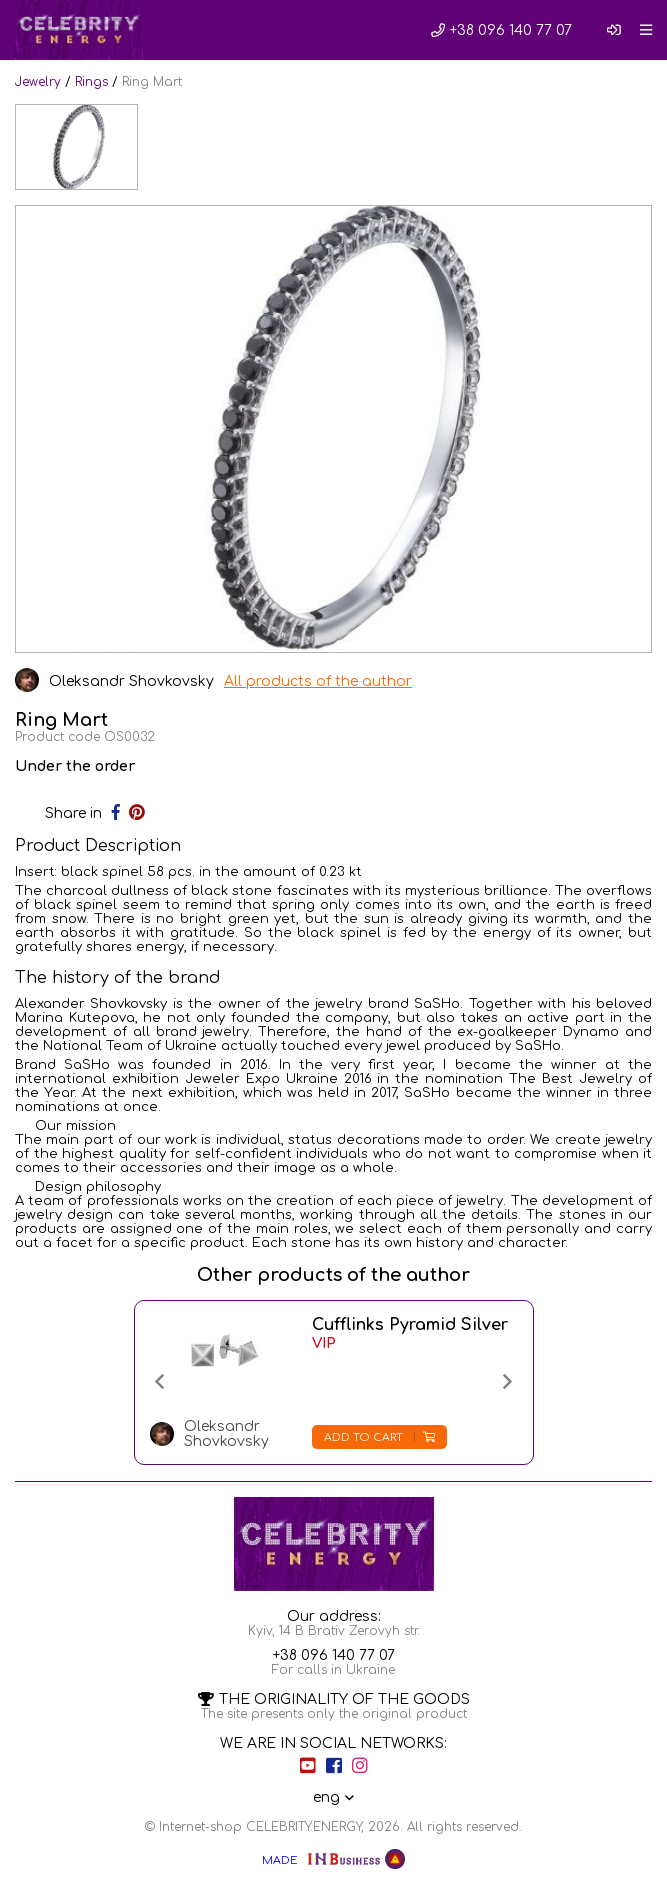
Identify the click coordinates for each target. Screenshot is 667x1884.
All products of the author (318, 681)
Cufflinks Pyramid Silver (410, 1325)
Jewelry (38, 82)
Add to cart (379, 1437)
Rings (91, 82)
